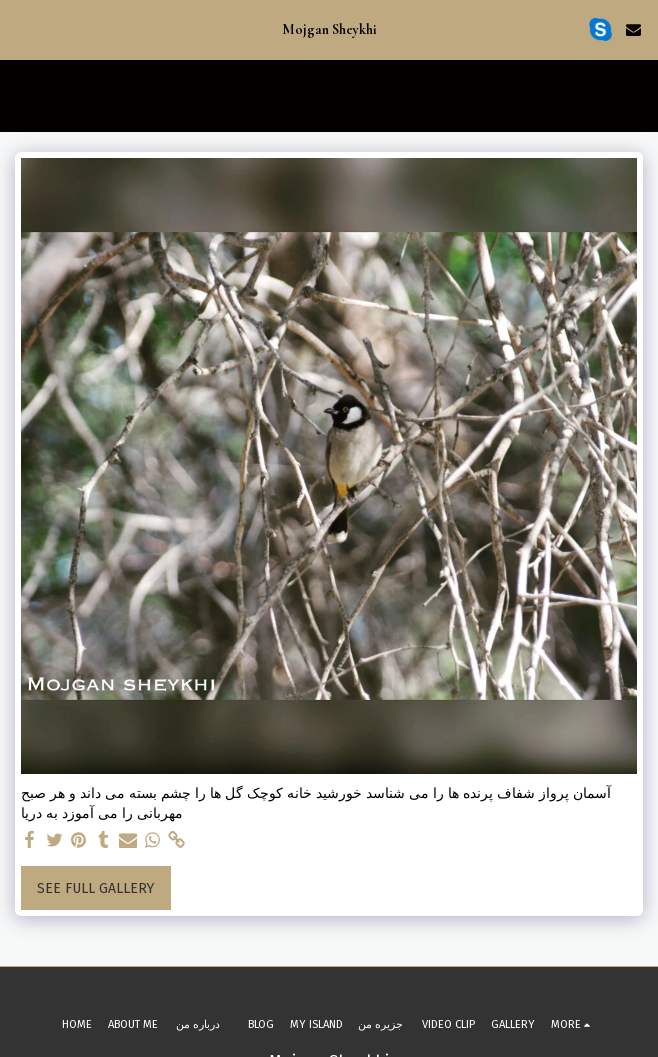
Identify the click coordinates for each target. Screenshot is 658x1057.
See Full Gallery (95, 888)
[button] (22, 29)
